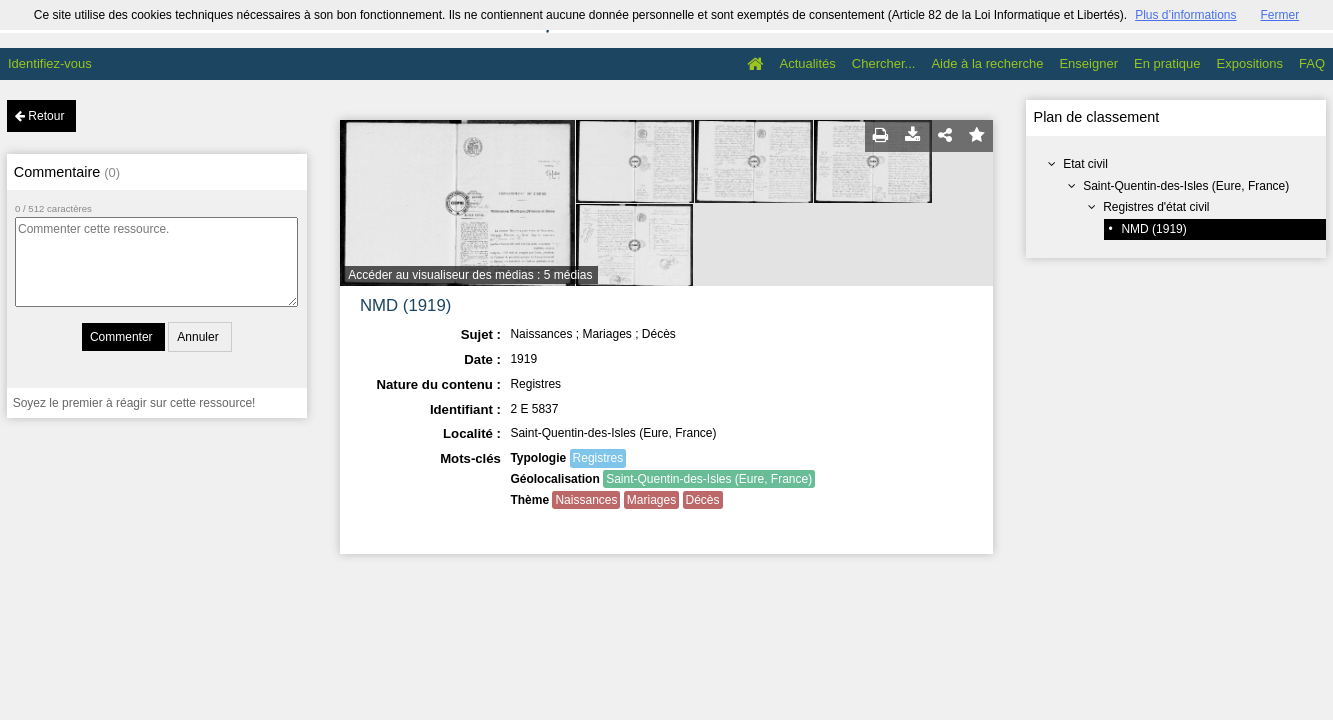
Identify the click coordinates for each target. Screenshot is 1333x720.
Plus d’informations (1185, 15)
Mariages (651, 500)
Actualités (807, 63)
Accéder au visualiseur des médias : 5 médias (470, 275)
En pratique (1167, 63)
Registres (598, 458)
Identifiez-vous (50, 63)
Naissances (586, 500)
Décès (703, 500)
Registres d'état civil (1156, 207)
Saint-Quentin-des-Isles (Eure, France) (1186, 186)
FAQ (1312, 63)
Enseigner (1088, 63)
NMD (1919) (1153, 229)
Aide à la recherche (987, 63)
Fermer (1280, 15)
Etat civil (1085, 164)
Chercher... (884, 63)
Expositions (1250, 63)
